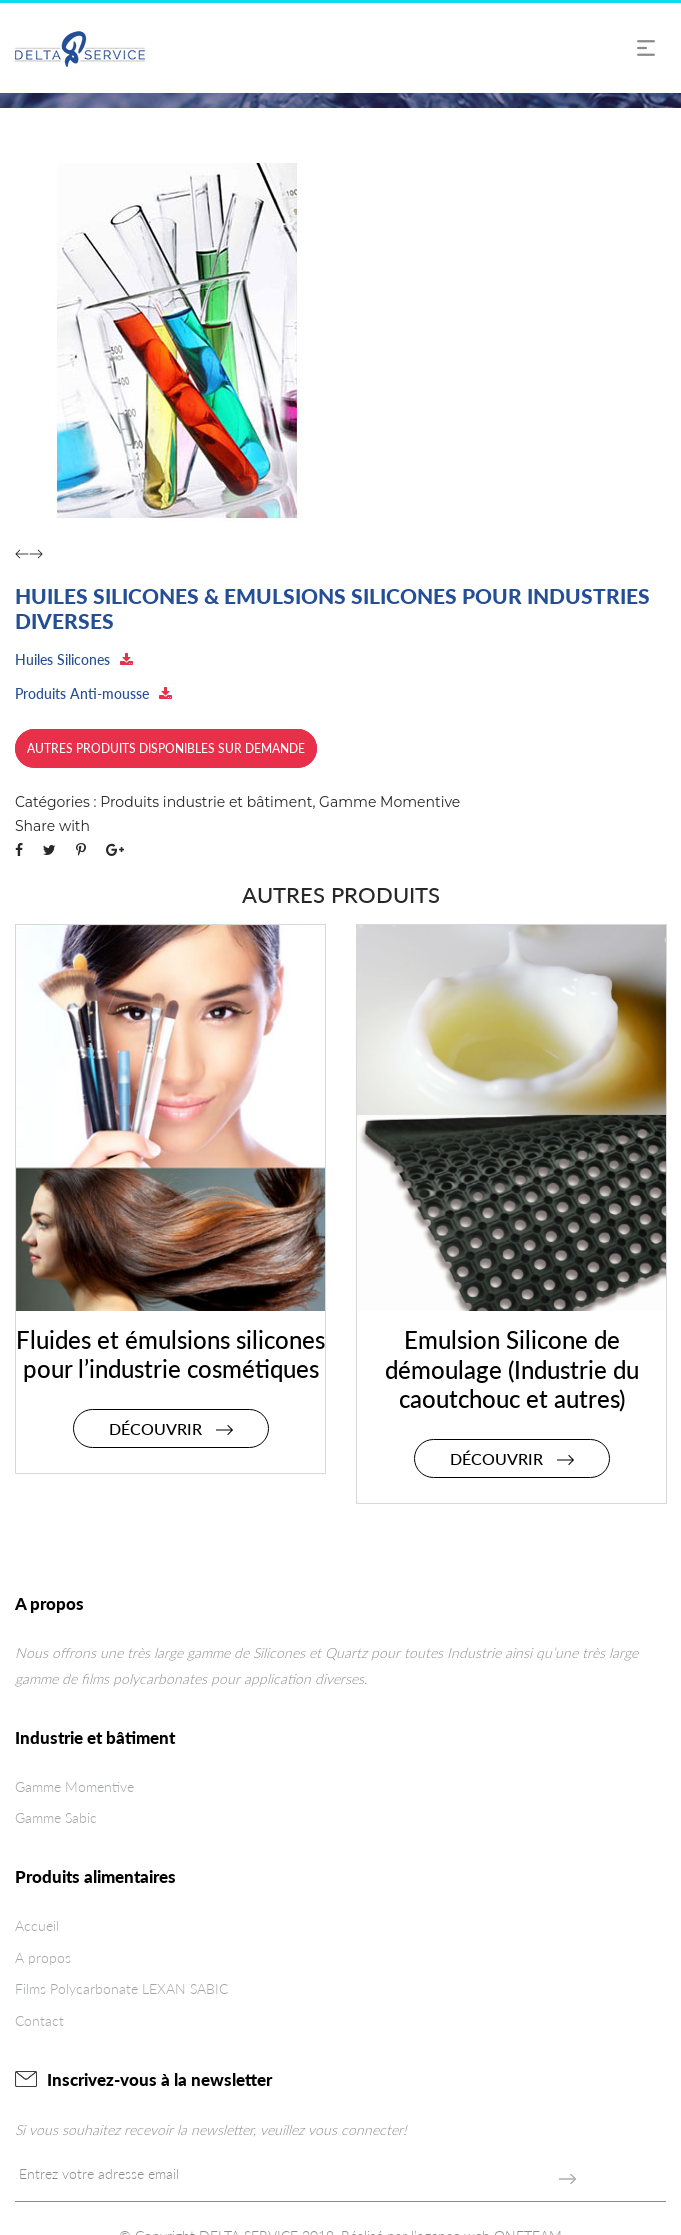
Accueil (37, 1925)
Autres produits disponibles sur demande (166, 748)
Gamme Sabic (56, 1817)
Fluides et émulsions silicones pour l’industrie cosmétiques (170, 1354)
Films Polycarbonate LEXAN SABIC (121, 1988)
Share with (52, 826)
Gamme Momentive (389, 802)
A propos (43, 1957)
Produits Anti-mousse (93, 693)
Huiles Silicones (74, 659)
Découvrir (171, 1428)
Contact (39, 2020)
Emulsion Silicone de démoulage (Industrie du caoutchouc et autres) (512, 1369)
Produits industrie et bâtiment (206, 802)
